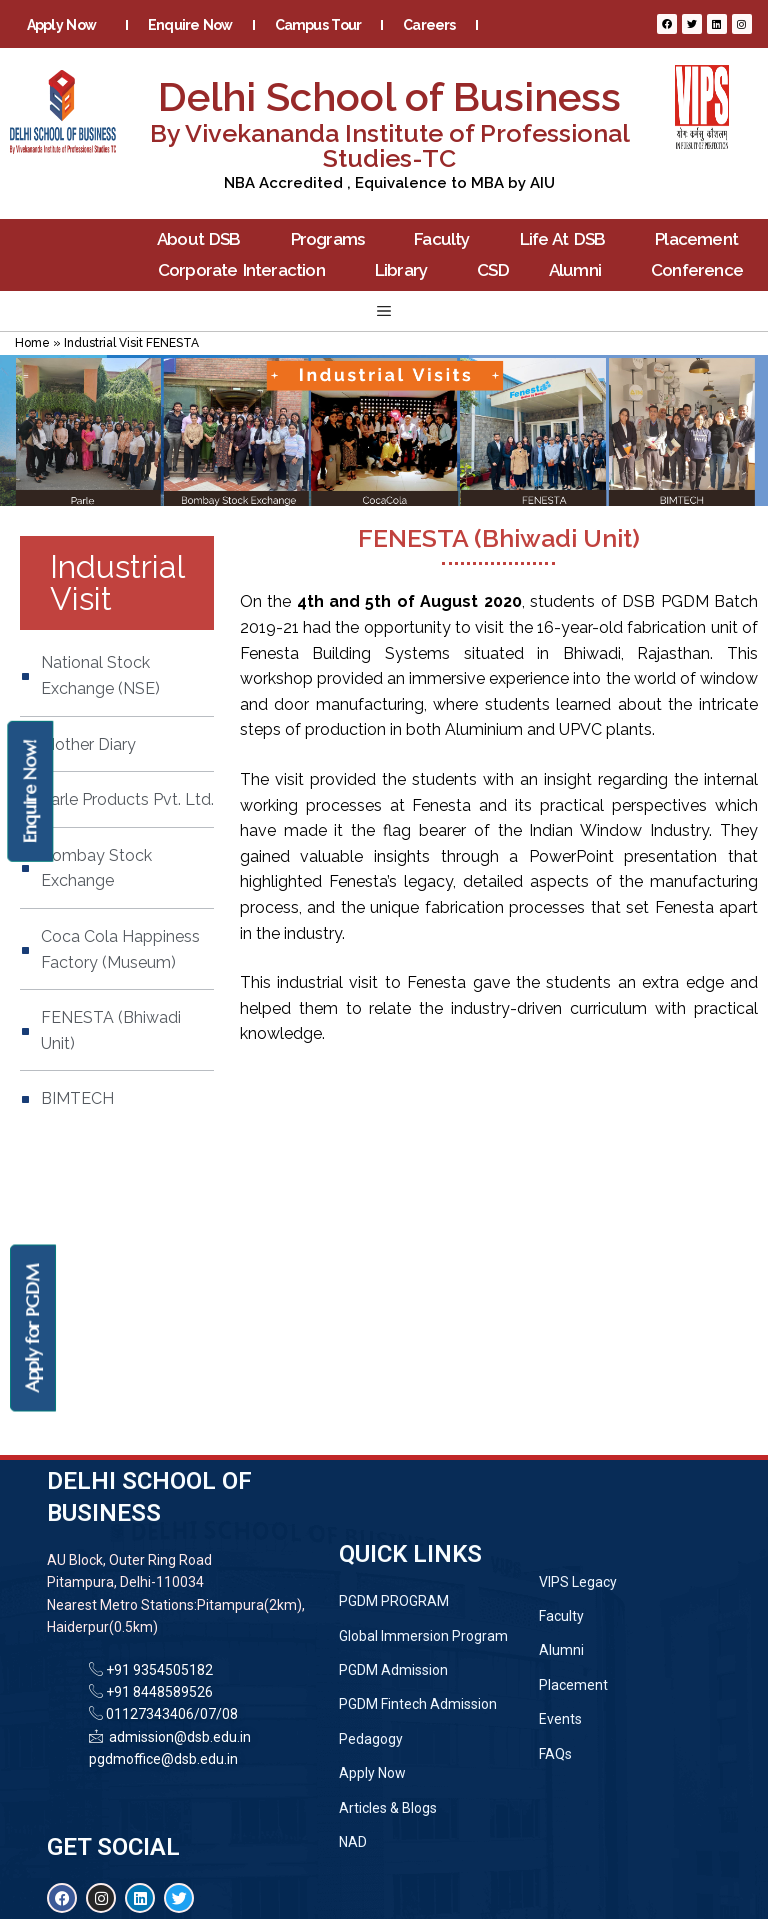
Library (406, 270)
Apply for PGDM (32, 1328)
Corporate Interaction (246, 270)
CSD (493, 270)
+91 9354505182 (159, 1670)
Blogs (330, 55)
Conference (702, 270)
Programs (333, 239)
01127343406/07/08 (170, 1714)
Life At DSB (568, 239)
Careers (429, 25)
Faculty (446, 239)
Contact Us (426, 55)
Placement (701, 239)
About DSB (204, 239)
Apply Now (66, 25)
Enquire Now (190, 25)
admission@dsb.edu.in (177, 1737)
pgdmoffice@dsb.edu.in (163, 1759)
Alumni (580, 270)
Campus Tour (318, 25)
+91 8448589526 (158, 1692)
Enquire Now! (29, 790)
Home (32, 343)
